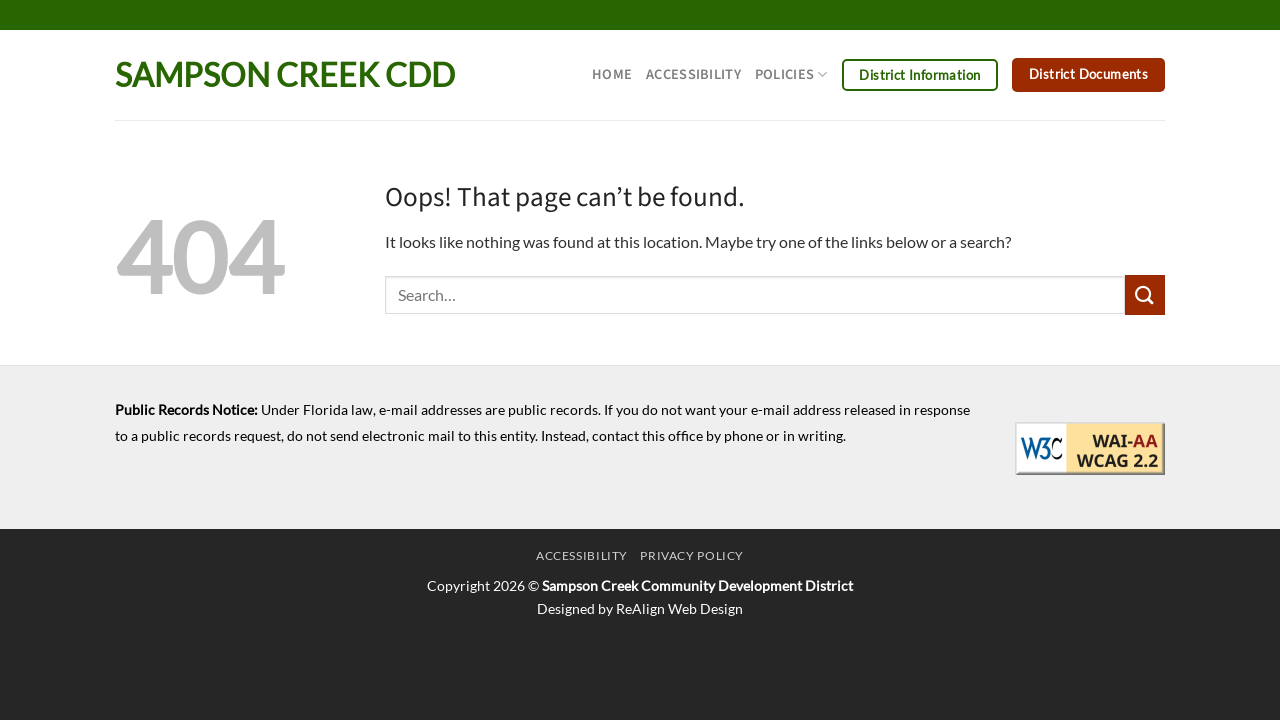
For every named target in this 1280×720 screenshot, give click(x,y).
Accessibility (693, 74)
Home (612, 74)
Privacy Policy (692, 555)
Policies (791, 74)
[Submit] (1145, 294)
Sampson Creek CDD (285, 75)
